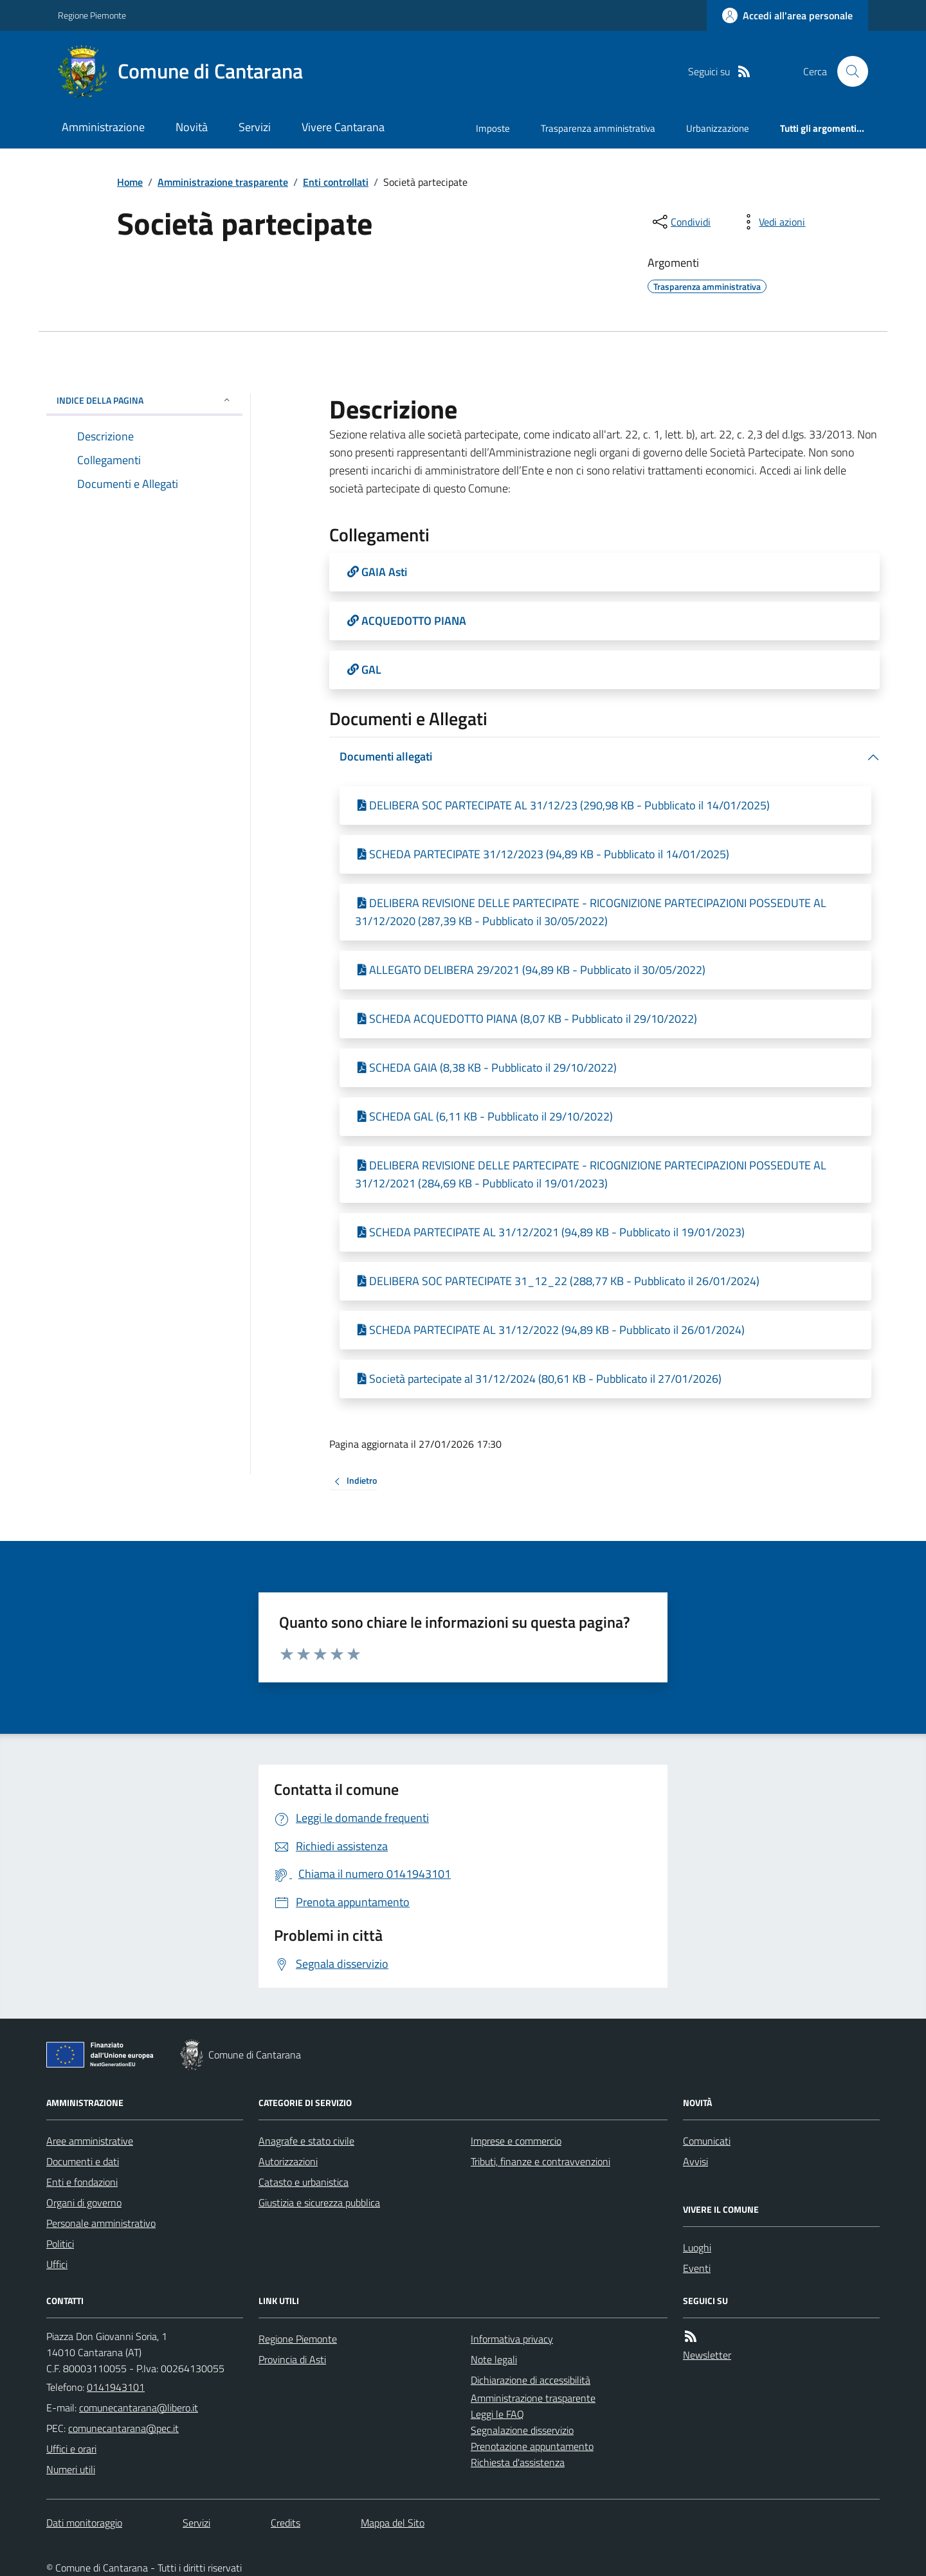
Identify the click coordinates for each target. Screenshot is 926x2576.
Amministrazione (103, 127)
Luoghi (697, 2247)
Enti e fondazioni (82, 2182)
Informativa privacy (512, 2338)
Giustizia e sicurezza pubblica (319, 2202)
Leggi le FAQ (497, 2414)
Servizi (255, 127)
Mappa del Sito (392, 2522)
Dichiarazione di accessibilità (530, 2380)
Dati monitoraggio (84, 2522)
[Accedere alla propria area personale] (787, 15)
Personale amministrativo (101, 2223)
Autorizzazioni (288, 2161)
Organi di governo (84, 2202)
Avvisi (695, 2161)
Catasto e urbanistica (304, 2182)
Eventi (697, 2268)
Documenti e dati (82, 2161)
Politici (60, 2243)
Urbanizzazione (717, 128)
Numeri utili (70, 2469)
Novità (192, 127)
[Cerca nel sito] (847, 71)
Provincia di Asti (292, 2359)
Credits (285, 2522)
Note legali (494, 2359)
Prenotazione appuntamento (532, 2446)
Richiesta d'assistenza (518, 2462)
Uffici (57, 2264)
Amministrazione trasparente (223, 182)
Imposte (493, 128)
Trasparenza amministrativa (598, 128)
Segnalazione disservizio (522, 2430)
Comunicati (707, 2140)
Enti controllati (335, 182)
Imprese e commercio (516, 2140)
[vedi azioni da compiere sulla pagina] (772, 222)
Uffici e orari (71, 2448)
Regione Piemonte (92, 15)
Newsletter (707, 2355)
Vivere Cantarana (343, 127)
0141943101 (116, 2387)
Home (130, 182)
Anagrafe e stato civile (306, 2140)
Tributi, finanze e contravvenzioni (540, 2161)
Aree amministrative (89, 2140)
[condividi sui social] (680, 222)
